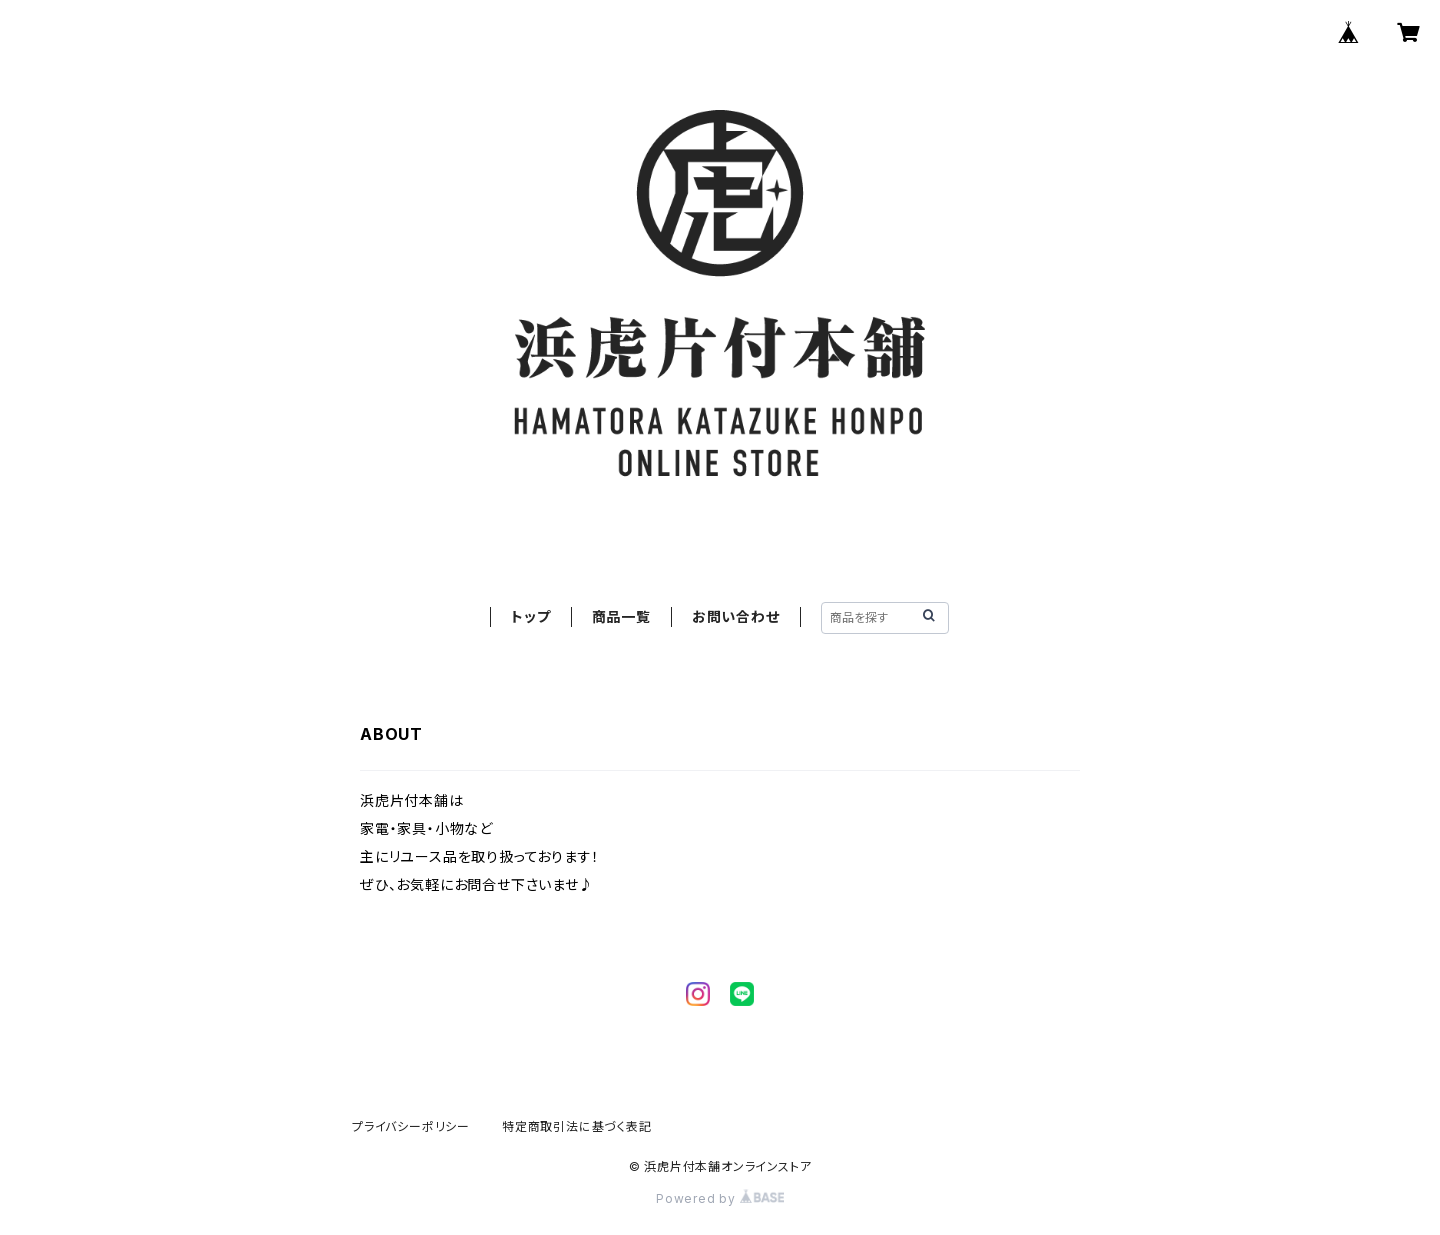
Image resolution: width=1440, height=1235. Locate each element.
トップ (530, 616)
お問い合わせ (736, 616)
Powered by (720, 1198)
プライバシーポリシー (411, 1126)
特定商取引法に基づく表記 (577, 1126)
